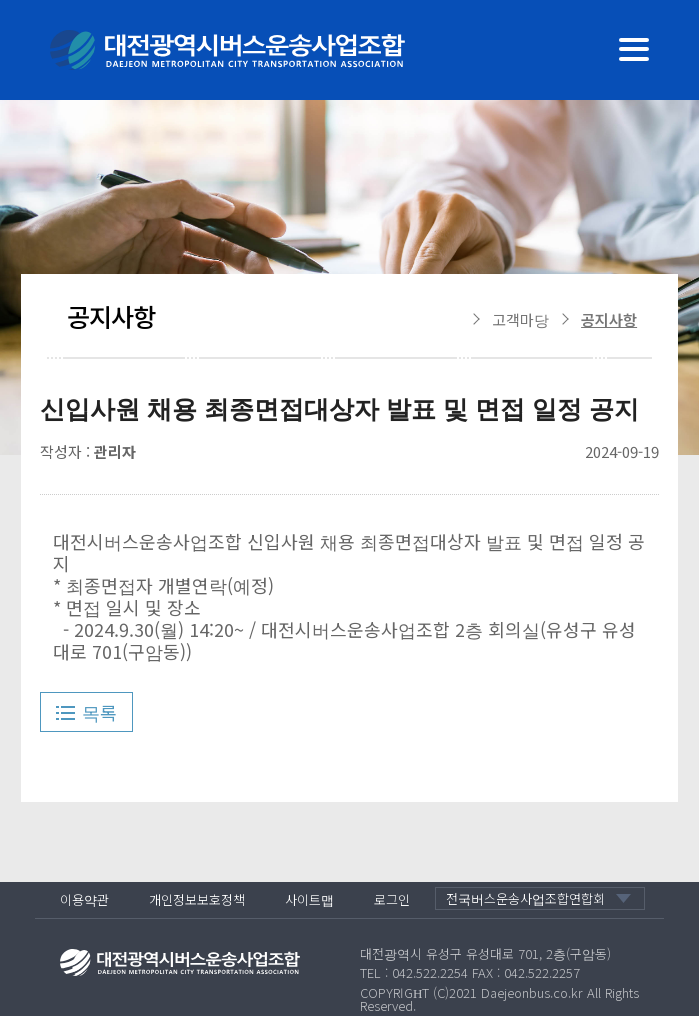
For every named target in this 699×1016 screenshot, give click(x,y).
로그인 (392, 899)
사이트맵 (309, 899)
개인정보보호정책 (197, 899)
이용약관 (84, 899)
